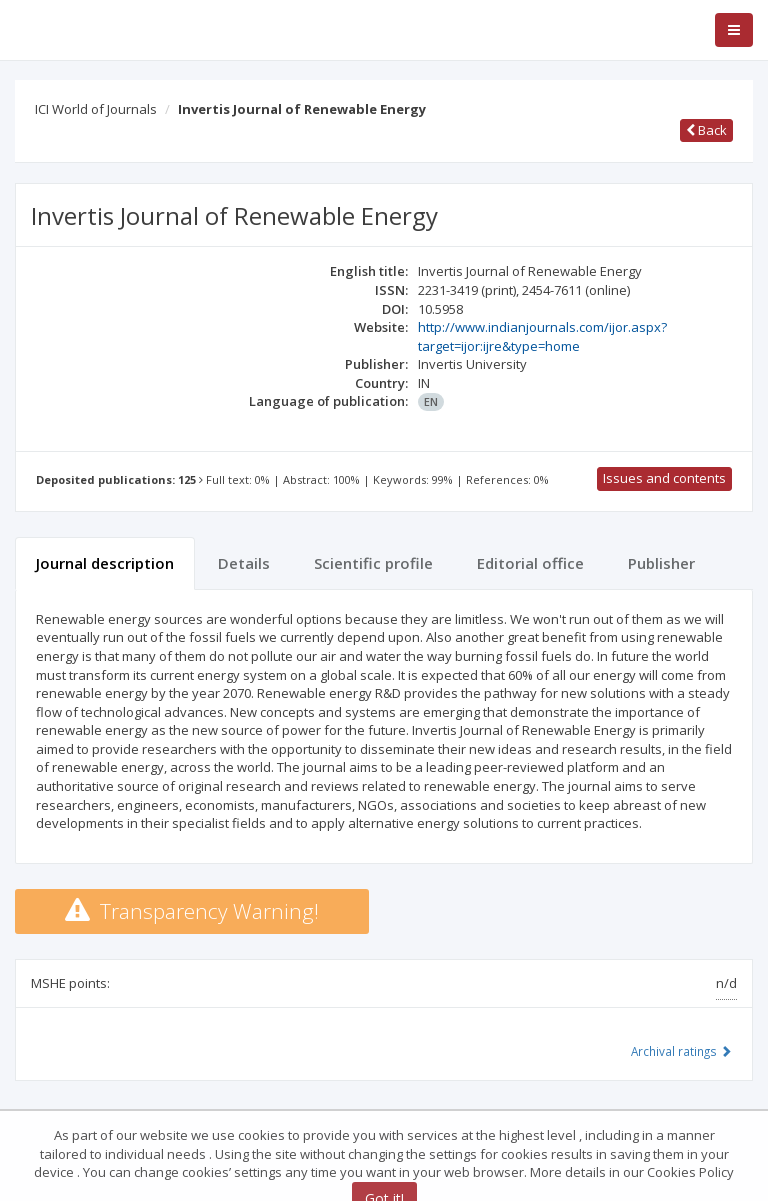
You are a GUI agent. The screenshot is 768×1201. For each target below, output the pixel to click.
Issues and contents (664, 478)
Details (244, 563)
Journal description (105, 563)
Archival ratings (681, 1051)
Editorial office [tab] (530, 563)
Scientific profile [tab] (373, 563)
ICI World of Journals (96, 109)
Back (706, 130)
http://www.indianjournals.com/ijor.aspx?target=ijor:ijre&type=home (542, 336)
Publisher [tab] (661, 563)
